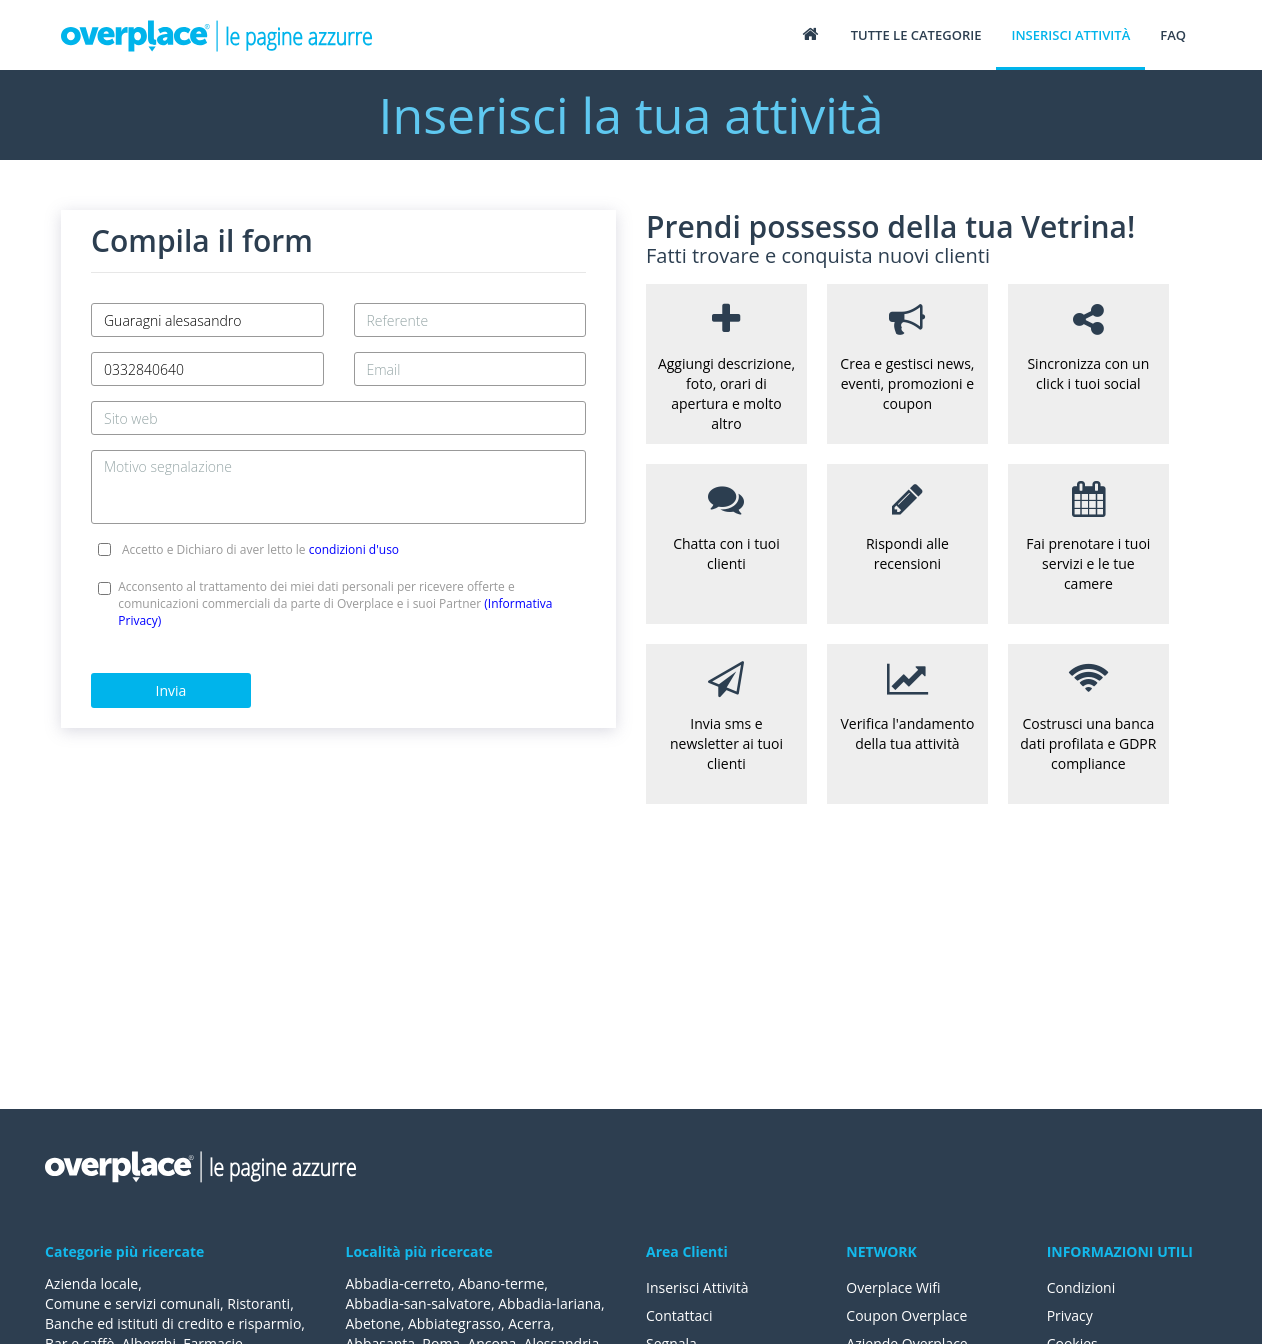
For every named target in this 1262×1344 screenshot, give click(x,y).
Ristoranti (258, 1303)
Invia (171, 690)
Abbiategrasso (454, 1323)
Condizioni (1081, 1287)
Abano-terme (501, 1283)
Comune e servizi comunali (132, 1303)
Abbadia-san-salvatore (418, 1303)
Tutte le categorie (916, 35)
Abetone (373, 1323)
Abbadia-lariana (549, 1303)
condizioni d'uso (354, 549)
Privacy (1070, 1315)
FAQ (1173, 35)
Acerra (529, 1323)
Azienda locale (91, 1283)
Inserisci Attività (697, 1287)
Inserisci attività (1070, 35)
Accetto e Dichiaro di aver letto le (260, 549)
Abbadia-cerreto (398, 1283)
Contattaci (679, 1315)
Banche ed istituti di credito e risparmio (173, 1323)
